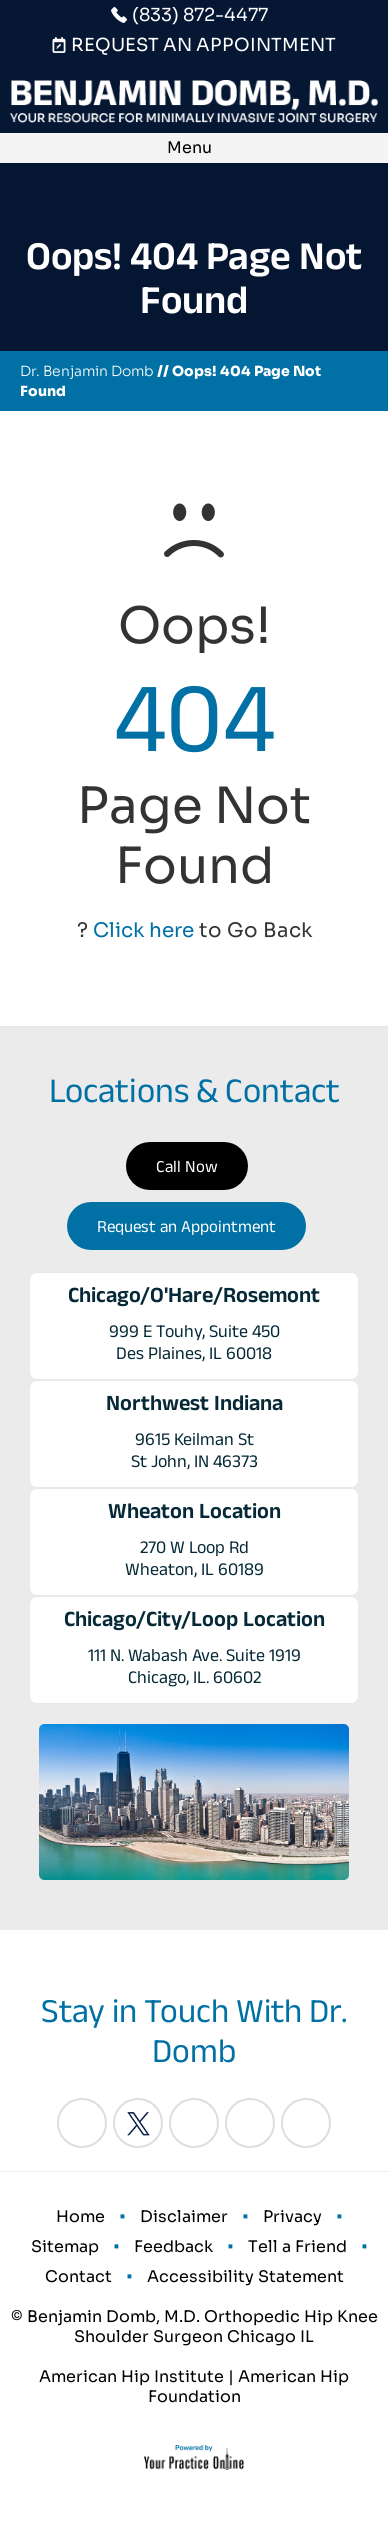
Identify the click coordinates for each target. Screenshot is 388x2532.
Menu (189, 147)
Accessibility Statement (245, 2276)
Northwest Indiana (194, 1402)
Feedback (173, 2246)
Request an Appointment (186, 1226)
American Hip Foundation (249, 2386)
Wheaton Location (194, 1510)
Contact (78, 2276)
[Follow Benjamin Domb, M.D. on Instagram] (250, 2123)
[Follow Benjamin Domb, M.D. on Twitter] (138, 2123)
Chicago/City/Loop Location (194, 1618)
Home (80, 2216)
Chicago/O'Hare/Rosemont (194, 1294)
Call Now (187, 1166)
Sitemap (65, 2246)
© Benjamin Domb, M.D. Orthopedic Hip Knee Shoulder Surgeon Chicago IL (194, 2326)
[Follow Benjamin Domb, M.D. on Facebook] (82, 2123)
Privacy (292, 2216)
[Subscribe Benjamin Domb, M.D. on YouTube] (306, 2123)
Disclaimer (184, 2216)
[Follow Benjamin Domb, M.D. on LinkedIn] (194, 2123)
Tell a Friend (297, 2246)
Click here (143, 930)
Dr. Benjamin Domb (87, 371)
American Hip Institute (131, 2376)
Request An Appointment (203, 45)
